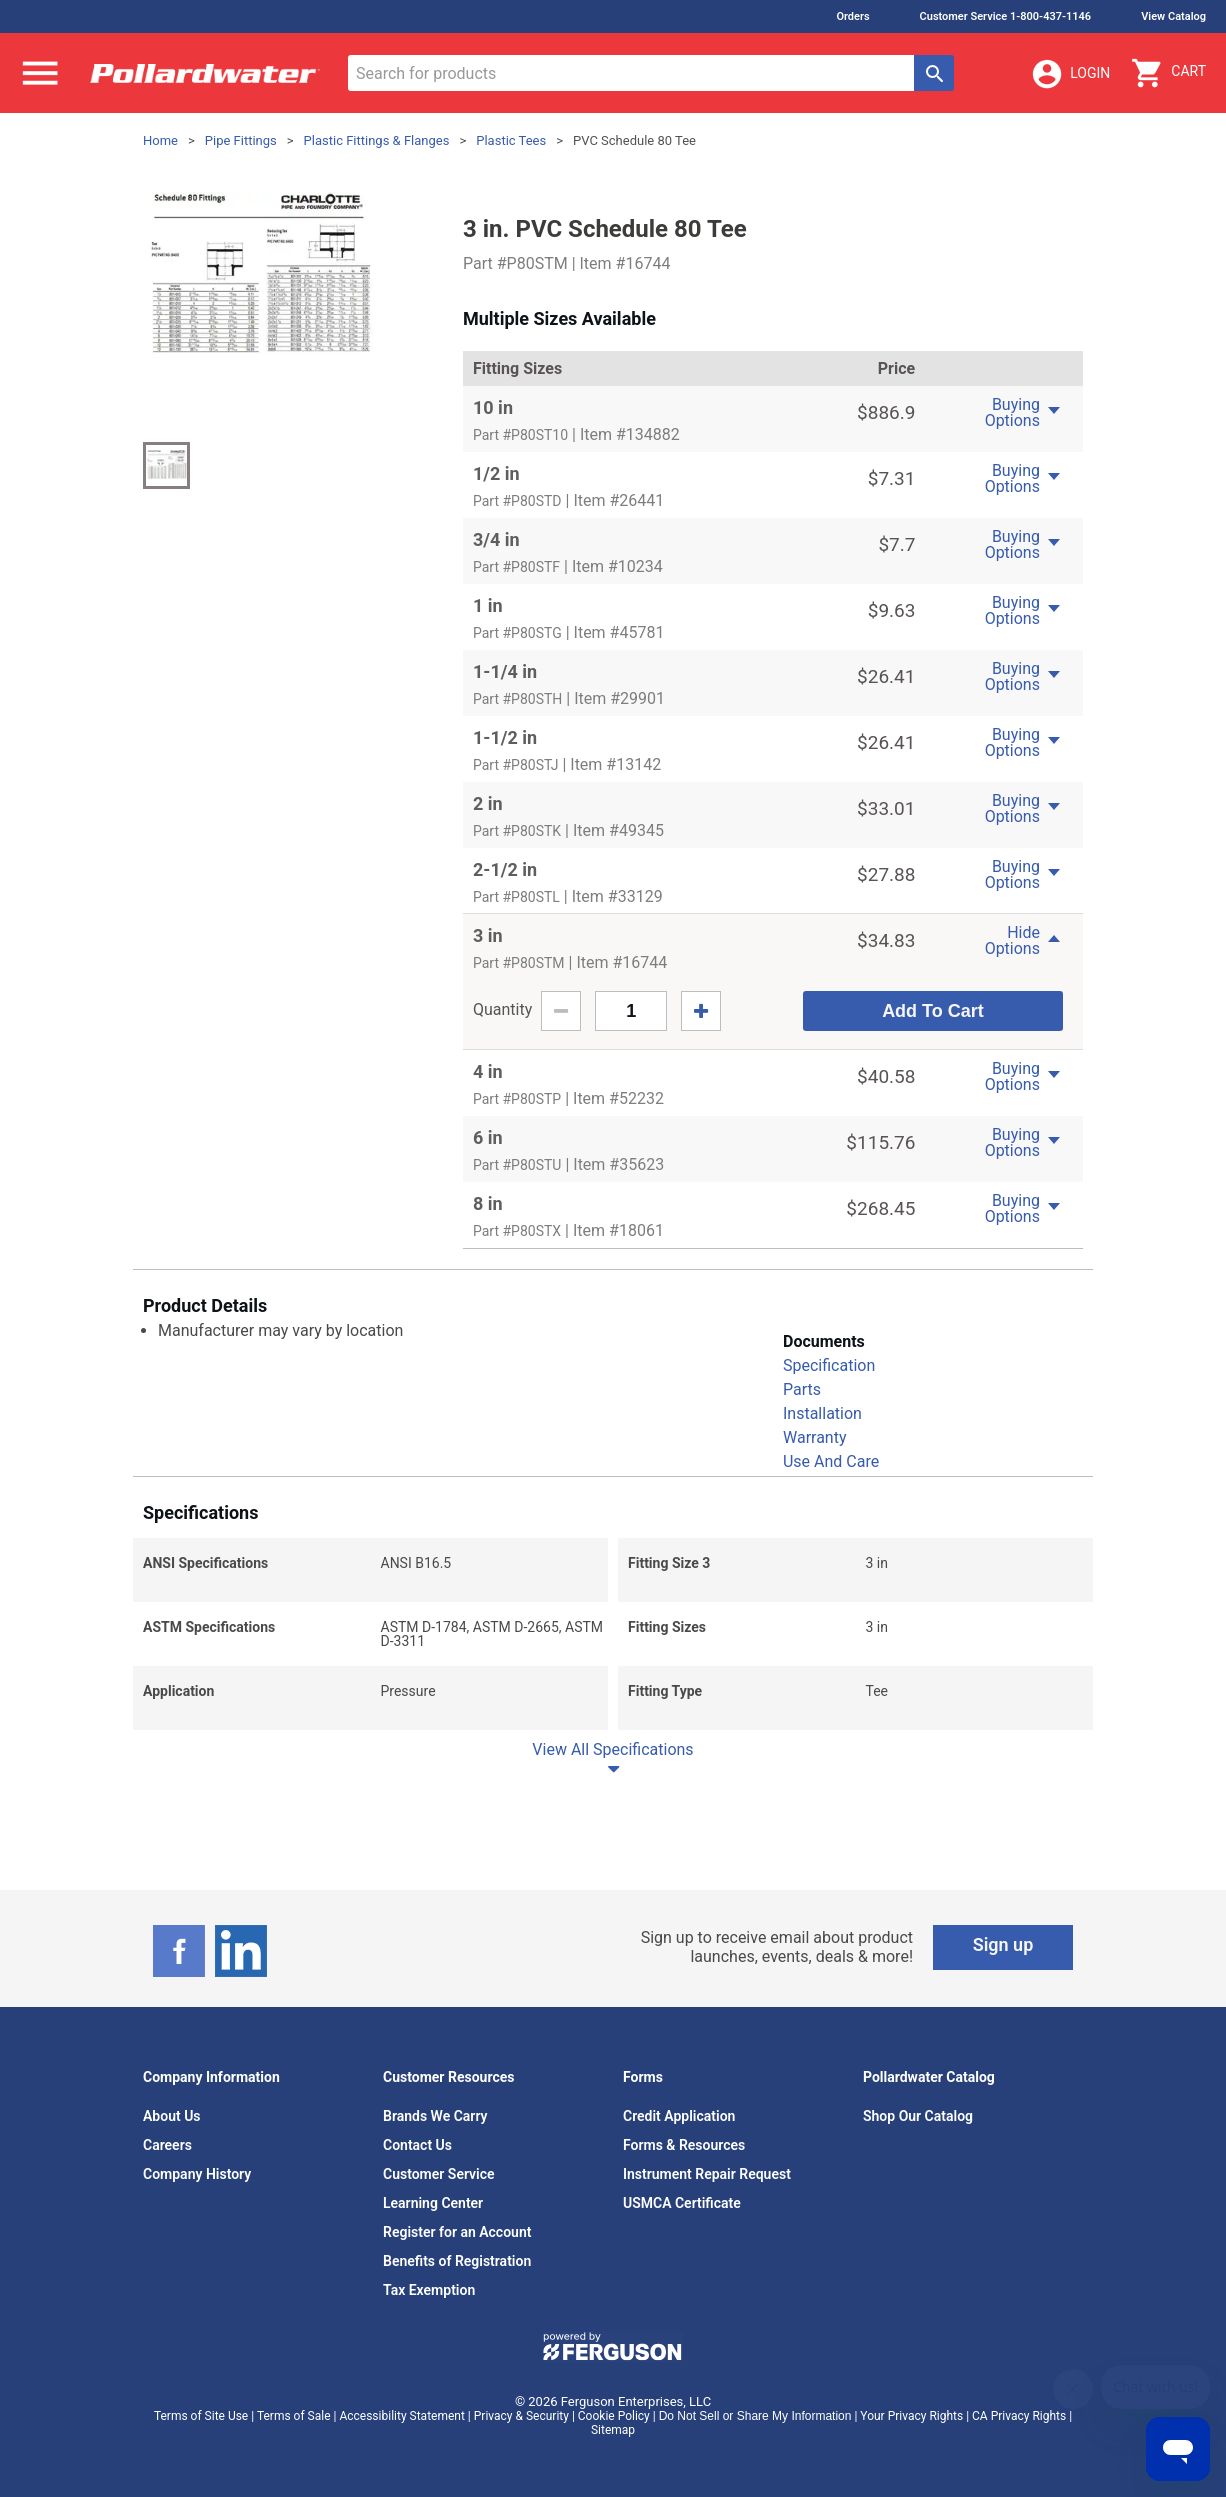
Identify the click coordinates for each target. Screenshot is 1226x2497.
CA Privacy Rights (1019, 2416)
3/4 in (496, 539)
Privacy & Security (521, 2416)
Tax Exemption (429, 2290)
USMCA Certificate (682, 2203)
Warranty (815, 1437)
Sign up (1003, 1944)
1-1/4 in (505, 671)
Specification (829, 1365)
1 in (488, 605)
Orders (852, 16)
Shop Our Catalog (918, 2116)
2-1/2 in (505, 869)
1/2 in (496, 473)
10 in (493, 407)
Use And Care (831, 1461)
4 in (488, 1071)
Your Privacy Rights (911, 2416)
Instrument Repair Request (707, 2174)
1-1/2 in (505, 737)
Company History (197, 2174)
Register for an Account (457, 2232)
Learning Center (433, 2203)
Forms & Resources (684, 2145)
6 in (488, 1137)
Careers (167, 2145)
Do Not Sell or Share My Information (755, 2416)
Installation (822, 1413)
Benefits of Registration (457, 2261)
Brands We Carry (435, 2116)
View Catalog (1173, 16)
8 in (488, 1203)
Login (1070, 74)
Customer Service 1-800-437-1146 (1006, 16)
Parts (802, 1389)
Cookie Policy (614, 2416)
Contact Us (417, 2145)
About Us (172, 2116)
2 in (488, 803)
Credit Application (679, 2116)
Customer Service (439, 2174)
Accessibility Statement (401, 2416)
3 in (488, 935)
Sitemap (613, 2430)
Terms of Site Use (201, 2416)
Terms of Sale (294, 2416)
